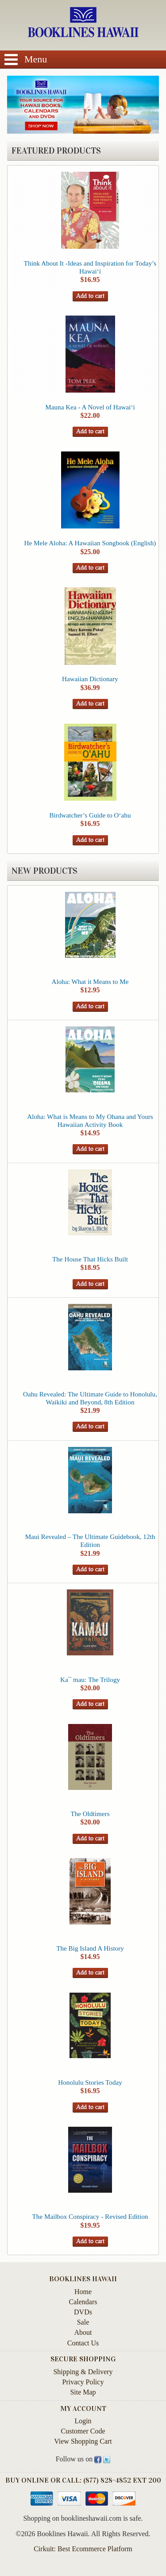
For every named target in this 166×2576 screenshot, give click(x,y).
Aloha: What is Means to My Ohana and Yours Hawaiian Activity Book (90, 1120)
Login (82, 2421)
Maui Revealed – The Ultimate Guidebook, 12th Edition (90, 1540)
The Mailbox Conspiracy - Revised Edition (90, 2216)
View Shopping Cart (83, 2441)
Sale (83, 2322)
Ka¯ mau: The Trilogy (90, 1679)
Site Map (83, 2392)
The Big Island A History (90, 1948)
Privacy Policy (83, 2382)
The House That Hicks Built (90, 1259)
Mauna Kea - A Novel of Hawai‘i (90, 407)
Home (83, 2291)
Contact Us (83, 2343)
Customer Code (83, 2431)
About (83, 2332)
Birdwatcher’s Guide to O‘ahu (90, 815)
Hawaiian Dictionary (90, 679)
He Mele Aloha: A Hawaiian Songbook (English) (90, 543)
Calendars (83, 2302)
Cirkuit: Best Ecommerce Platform (83, 2549)
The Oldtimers (89, 1813)
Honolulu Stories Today (90, 2082)
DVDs (83, 2312)
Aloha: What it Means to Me (90, 981)
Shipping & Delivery (82, 2371)
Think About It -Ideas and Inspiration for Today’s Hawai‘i (90, 267)
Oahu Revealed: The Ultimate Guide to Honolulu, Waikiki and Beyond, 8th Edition (90, 1398)
